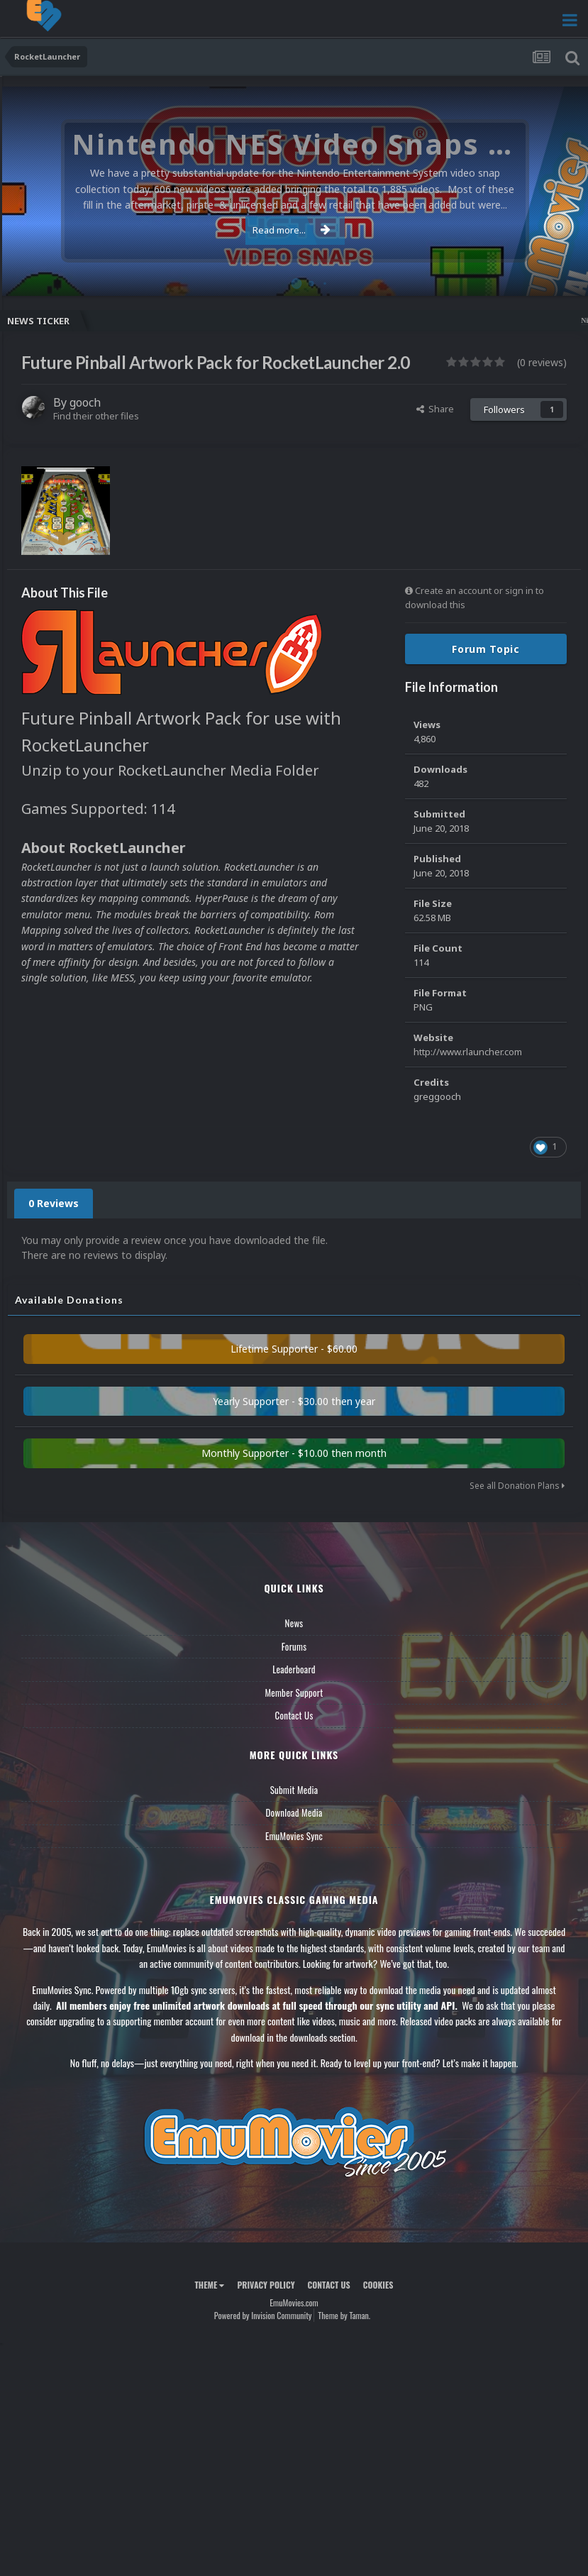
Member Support (294, 1692)
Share (435, 408)
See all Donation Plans (517, 1486)
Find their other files (96, 415)
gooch (85, 402)
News (294, 1623)
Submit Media (294, 1790)
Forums (294, 1646)
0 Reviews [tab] (53, 1203)
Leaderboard (294, 1669)
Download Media (294, 1812)
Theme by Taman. (344, 2315)
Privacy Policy (265, 2285)
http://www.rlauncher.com (468, 1051)
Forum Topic (486, 649)
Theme (209, 2285)
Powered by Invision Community (263, 2315)
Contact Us (293, 1715)
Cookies (378, 2285)
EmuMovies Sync (294, 1836)
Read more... (292, 230)
